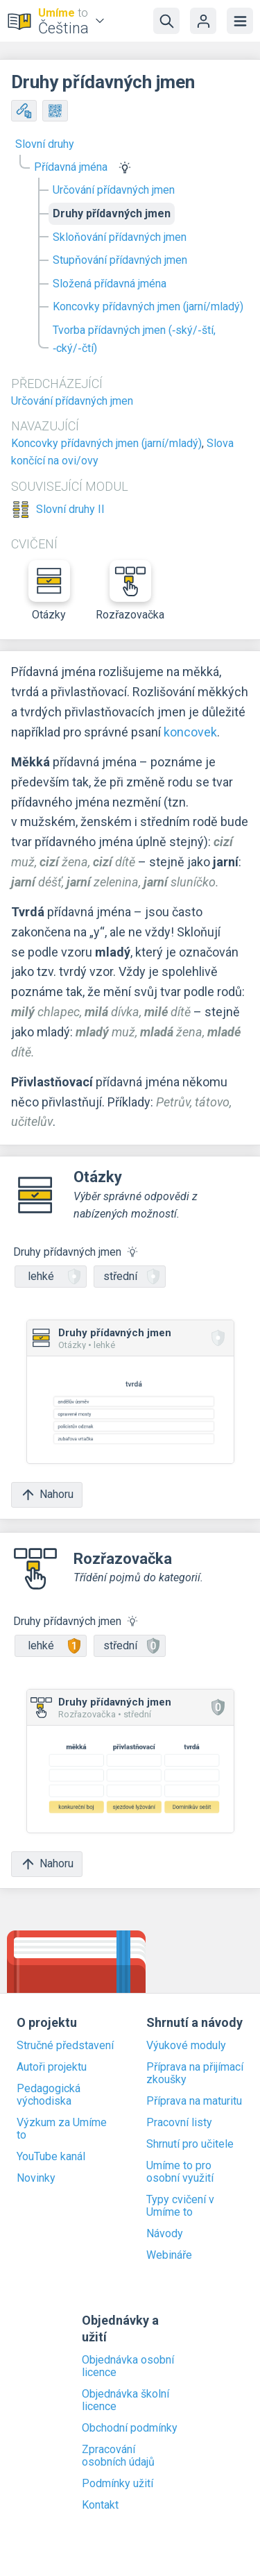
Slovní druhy (44, 144)
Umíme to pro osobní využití (180, 2172)
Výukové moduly (186, 2045)
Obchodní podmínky (129, 2428)
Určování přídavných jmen (114, 189)
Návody (164, 2234)
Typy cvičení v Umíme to (180, 2206)
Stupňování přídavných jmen (120, 260)
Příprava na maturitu (194, 2101)
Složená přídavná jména (109, 283)
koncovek (190, 732)
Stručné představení (65, 2045)
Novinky (36, 2178)
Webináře (169, 2255)
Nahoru (46, 1495)
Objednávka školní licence (125, 2400)
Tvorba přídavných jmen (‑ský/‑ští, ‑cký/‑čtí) (134, 339)
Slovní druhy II (70, 509)
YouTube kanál (51, 2156)
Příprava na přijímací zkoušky (194, 2073)
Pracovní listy (179, 2122)
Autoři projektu (52, 2067)
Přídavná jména (70, 167)
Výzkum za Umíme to (62, 2128)
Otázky (49, 590)
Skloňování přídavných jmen (120, 237)
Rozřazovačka (130, 590)
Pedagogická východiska (48, 2094)
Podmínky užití (117, 2483)
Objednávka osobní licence (128, 2366)
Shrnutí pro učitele (190, 2144)
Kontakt (100, 2505)
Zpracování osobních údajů (118, 2455)
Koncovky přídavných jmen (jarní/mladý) (148, 306)
